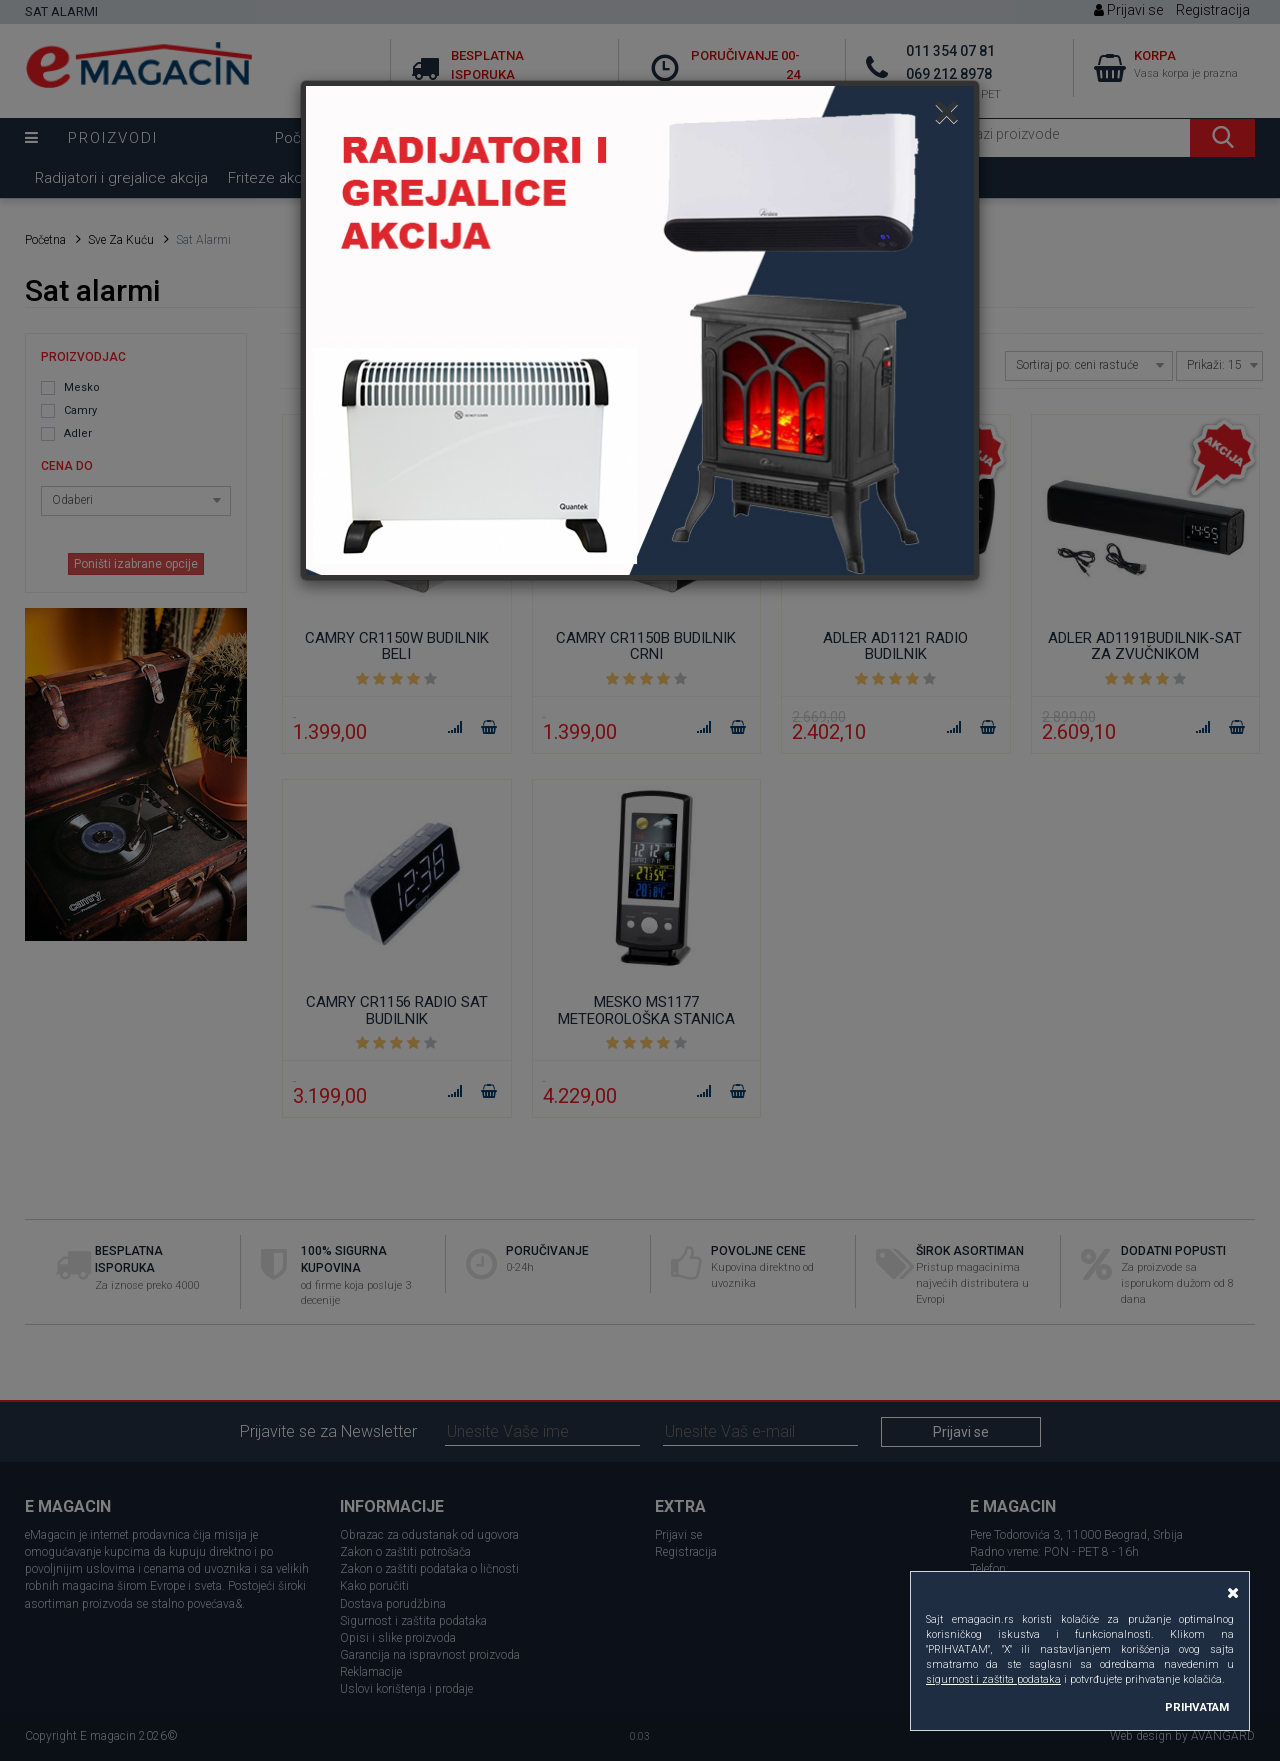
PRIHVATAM (1197, 1707)
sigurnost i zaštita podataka (993, 1679)
